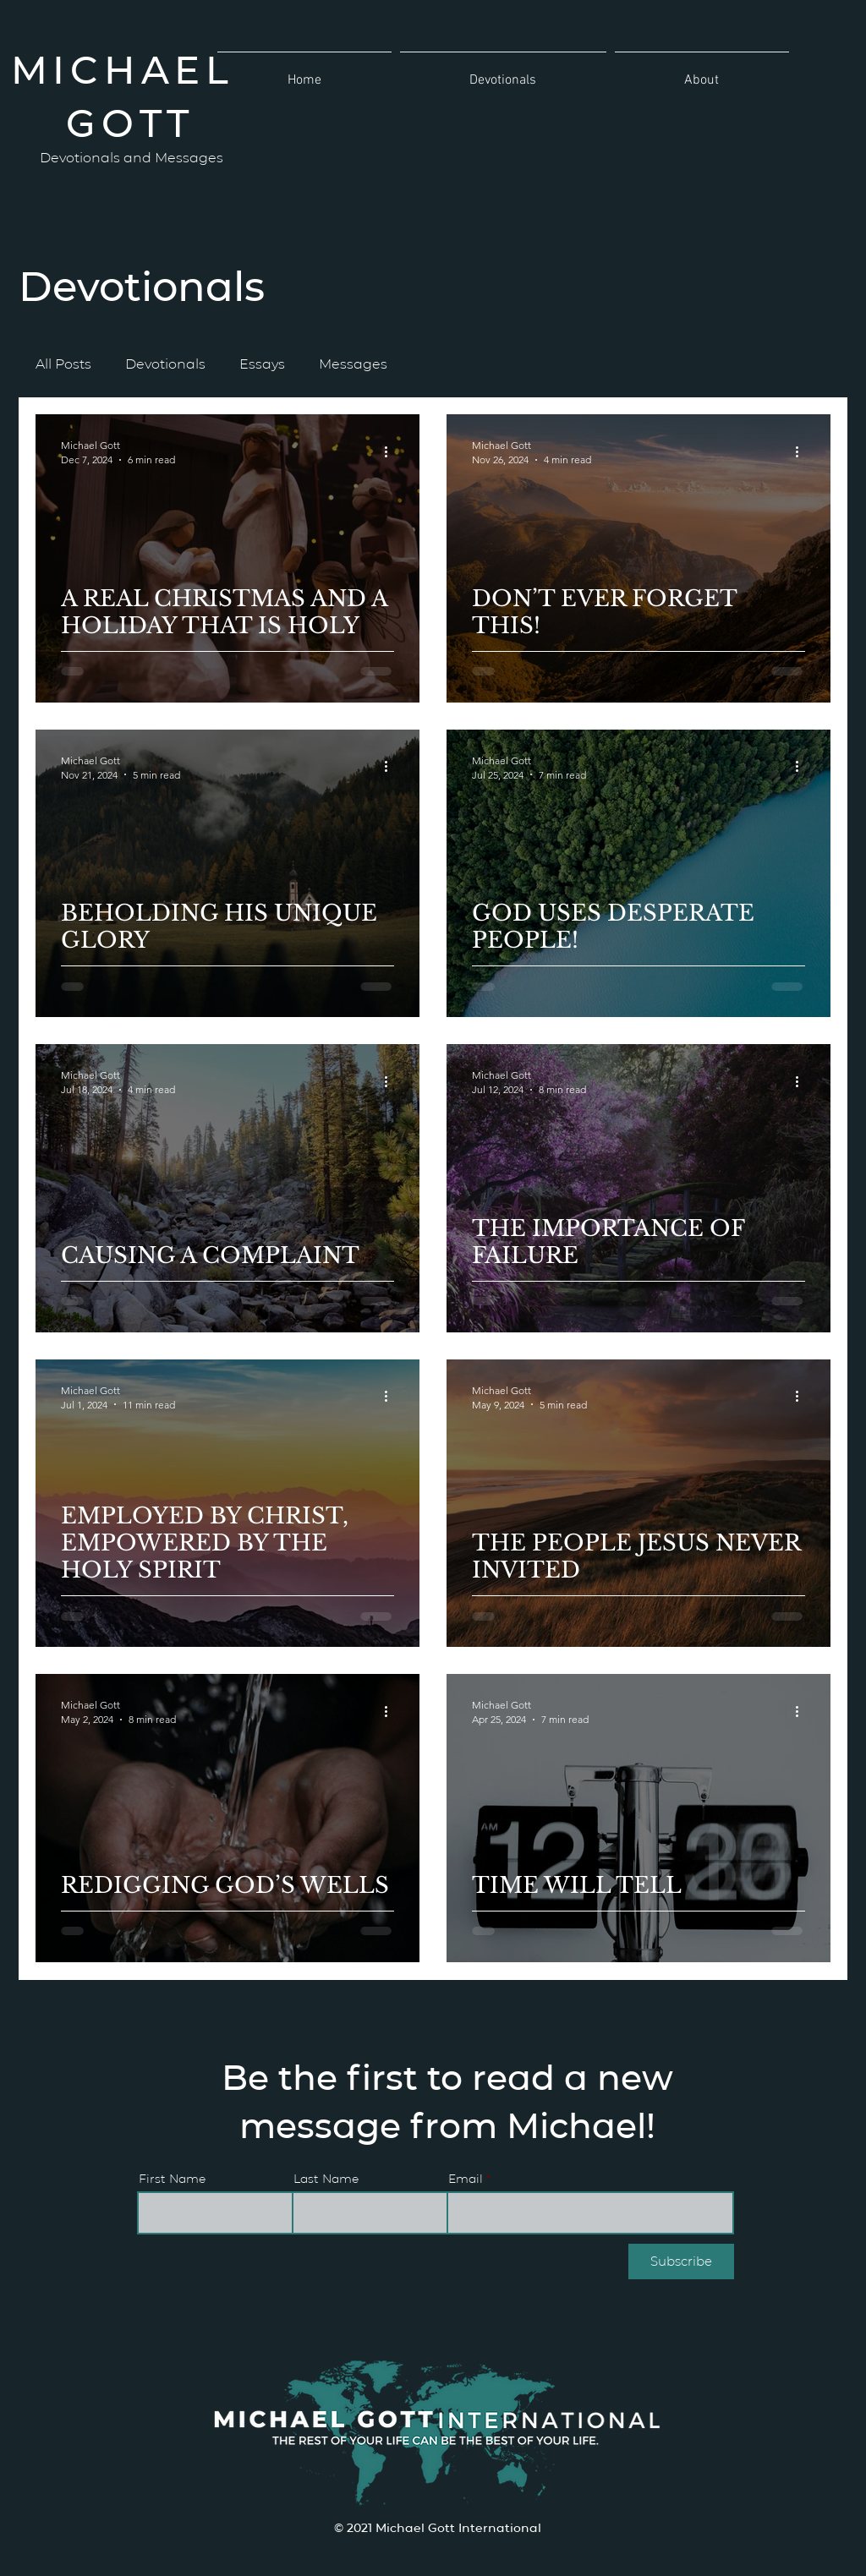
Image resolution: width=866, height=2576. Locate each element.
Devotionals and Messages (131, 157)
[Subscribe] (681, 2261)
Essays (262, 363)
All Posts (63, 363)
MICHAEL (130, 68)
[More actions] (391, 451)
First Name (172, 2178)
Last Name (326, 2178)
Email (465, 2178)
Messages (353, 363)
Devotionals (165, 363)
